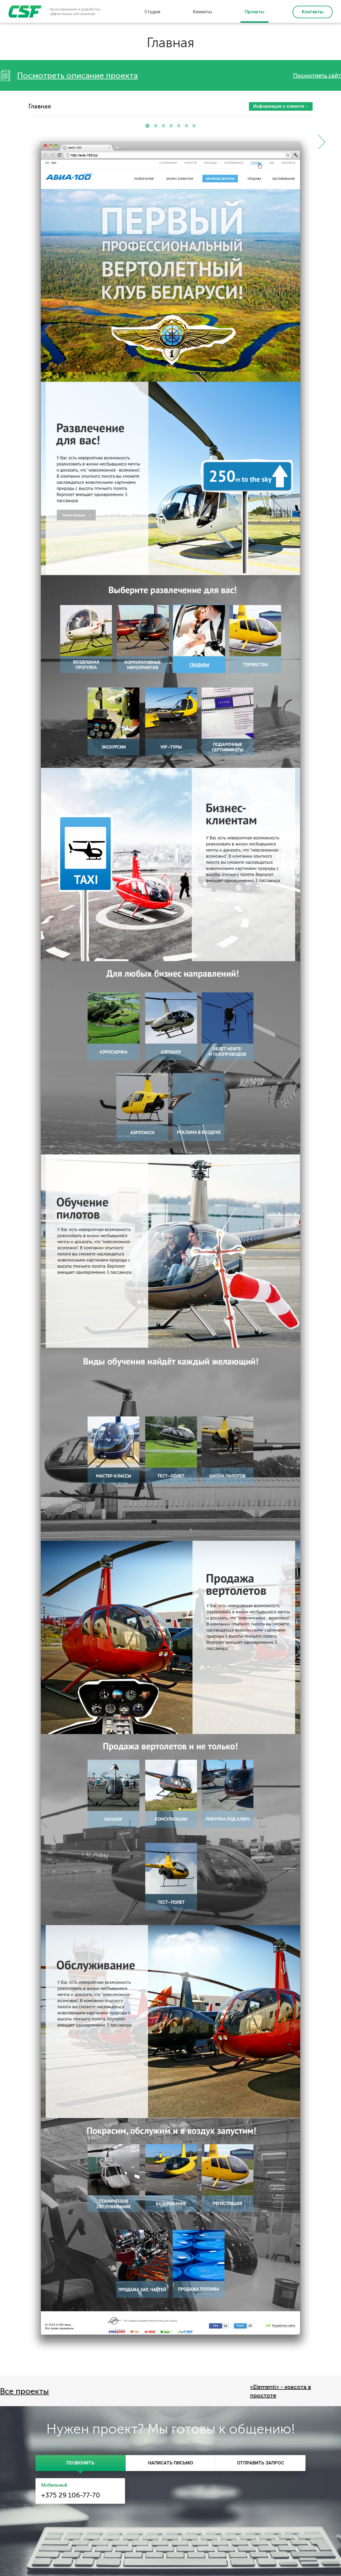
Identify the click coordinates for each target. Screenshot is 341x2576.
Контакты (312, 12)
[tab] (81, 2463)
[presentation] (81, 2463)
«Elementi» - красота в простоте (280, 2391)
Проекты (254, 12)
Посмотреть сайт (317, 75)
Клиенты (202, 12)
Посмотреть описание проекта (77, 75)
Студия (152, 12)
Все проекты (24, 2391)
